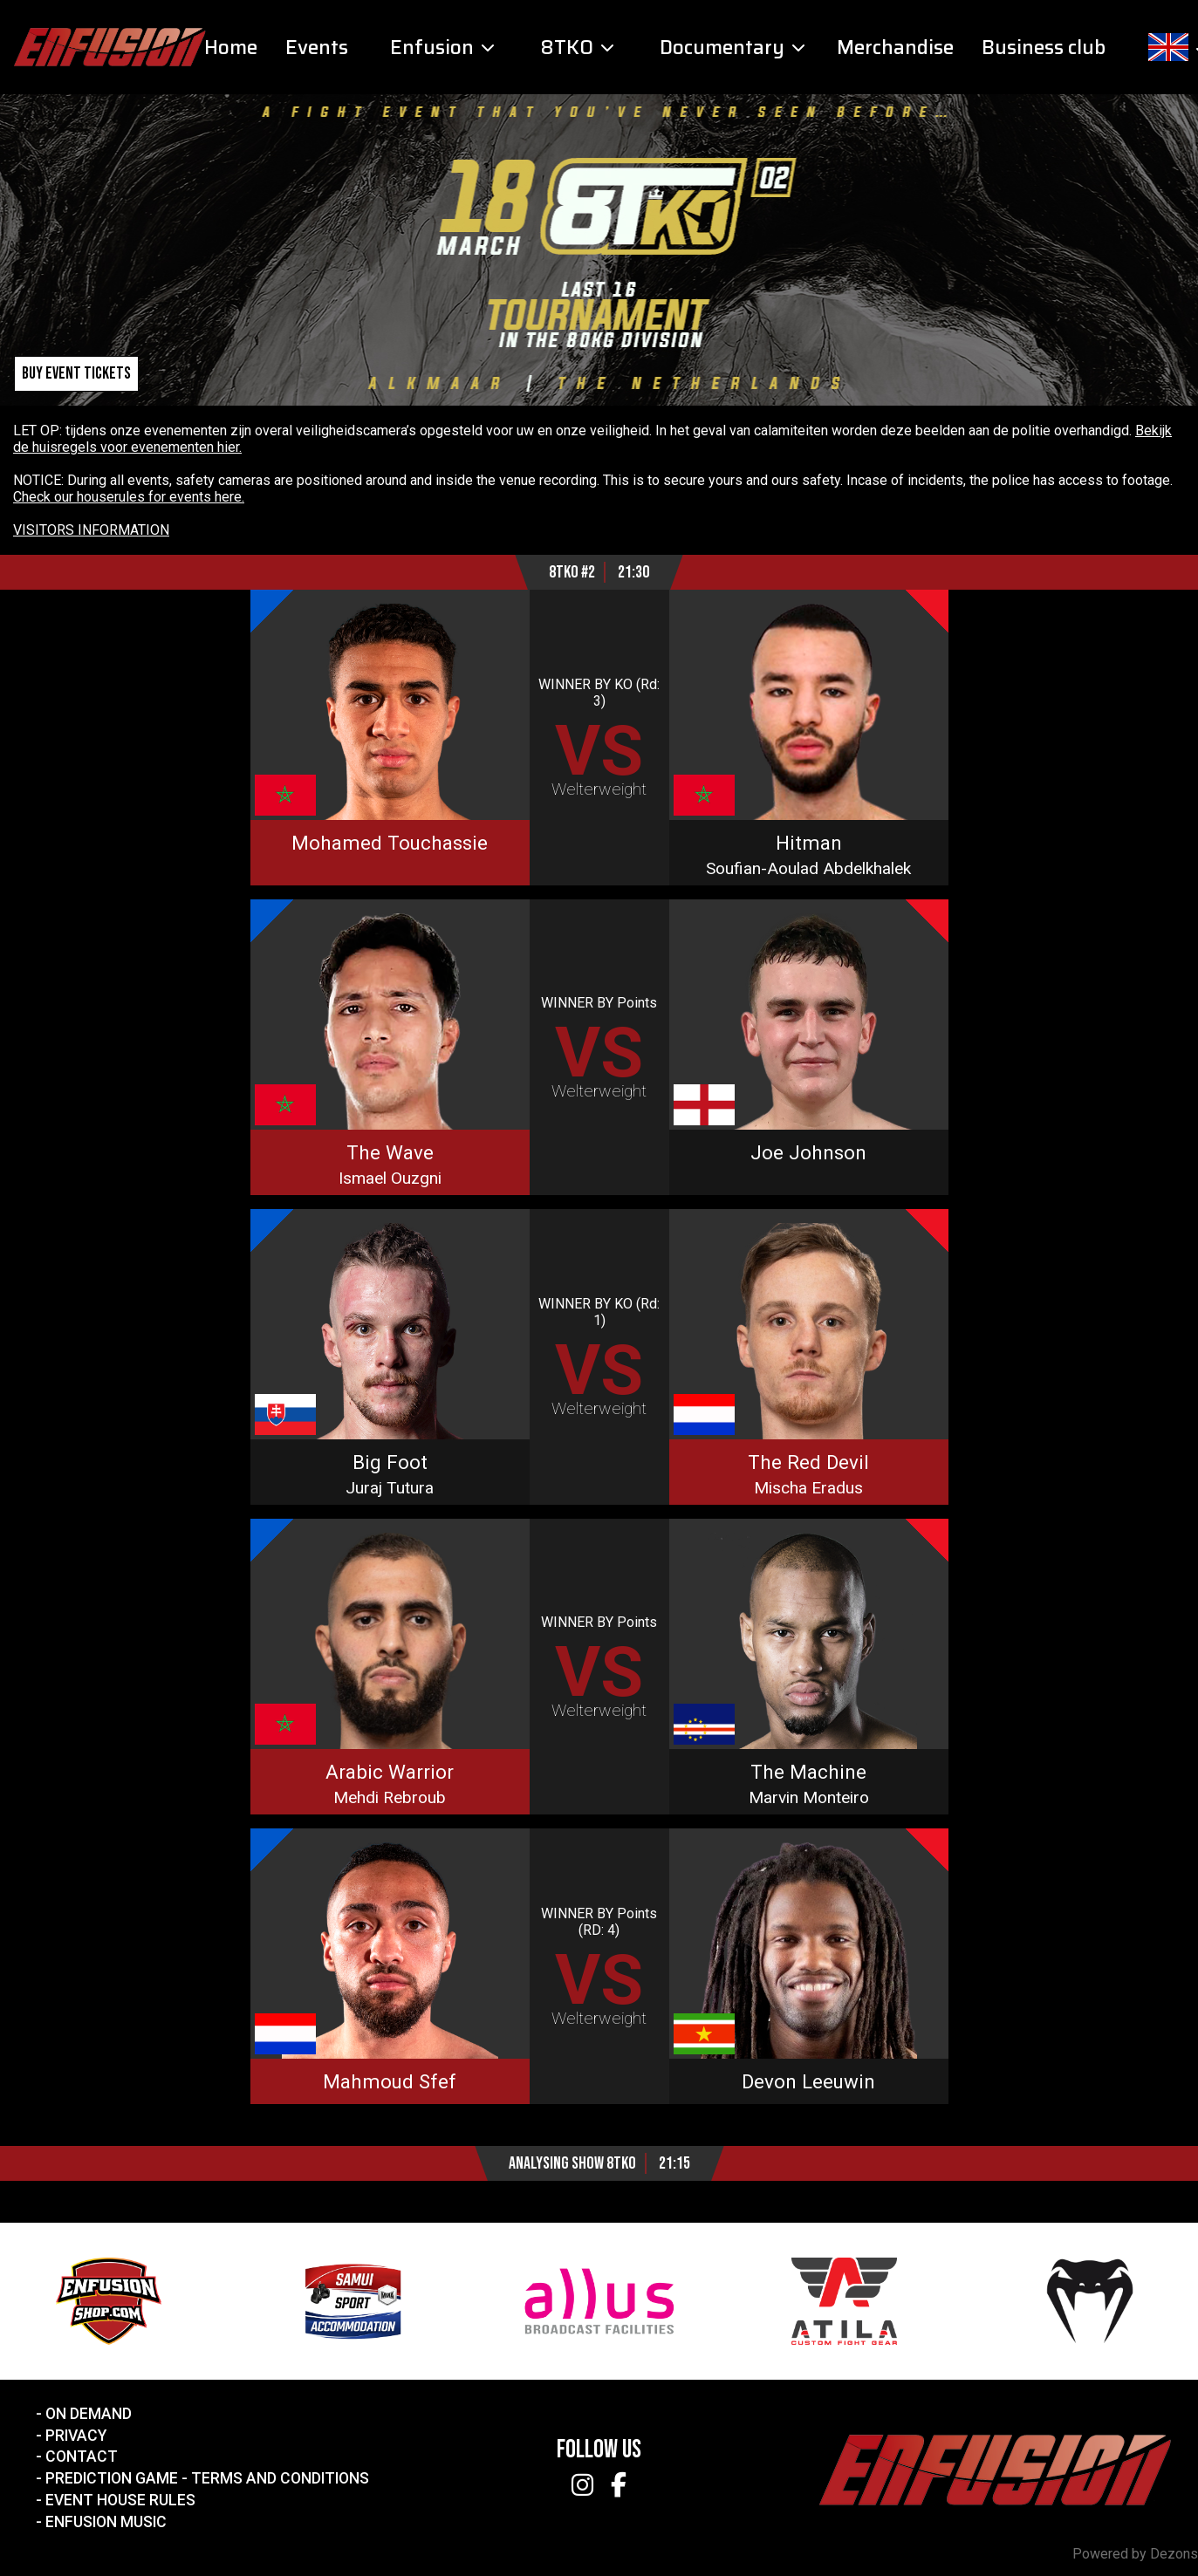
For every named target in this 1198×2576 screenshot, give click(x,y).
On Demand (88, 2413)
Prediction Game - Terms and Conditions (207, 2478)
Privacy (75, 2435)
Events (316, 47)
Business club (1044, 47)
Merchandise (895, 47)
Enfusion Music (106, 2522)
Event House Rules (120, 2500)
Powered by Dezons (1135, 2553)
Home (230, 47)
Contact (81, 2456)
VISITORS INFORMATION (91, 530)
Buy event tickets (76, 374)
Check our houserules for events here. (128, 497)
